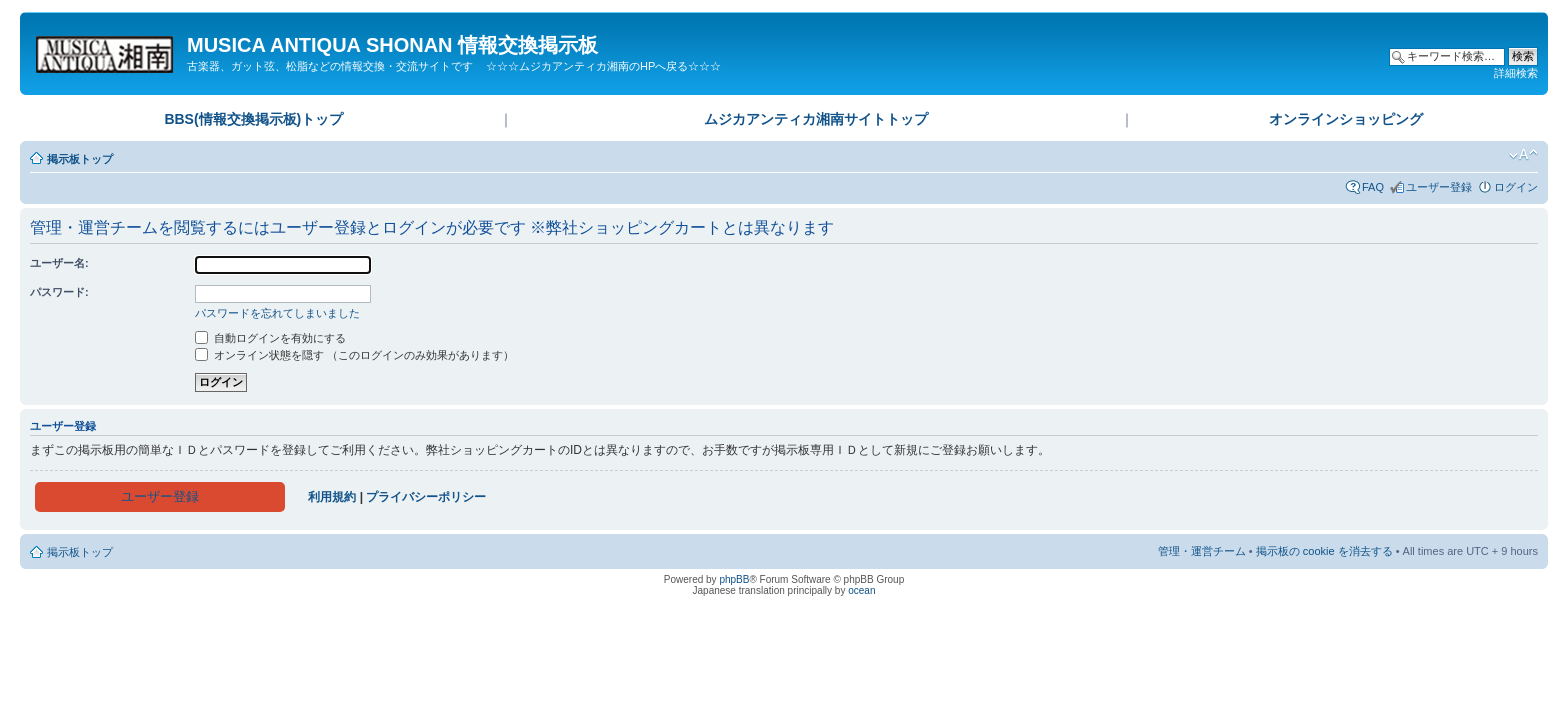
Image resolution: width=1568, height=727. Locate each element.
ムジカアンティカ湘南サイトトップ (816, 119)
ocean (861, 590)
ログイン (1516, 187)
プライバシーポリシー (426, 497)
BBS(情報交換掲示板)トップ (253, 119)
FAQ (1373, 187)
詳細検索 (1516, 73)
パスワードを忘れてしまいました (277, 313)
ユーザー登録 (1439, 187)
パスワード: (59, 292)
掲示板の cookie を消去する (1324, 551)
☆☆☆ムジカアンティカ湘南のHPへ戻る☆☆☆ (603, 66)
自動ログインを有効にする (270, 338)
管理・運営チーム (1202, 551)
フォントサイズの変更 (1523, 155)
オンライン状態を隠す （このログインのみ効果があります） (354, 355)
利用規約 (332, 497)
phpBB (734, 579)
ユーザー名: (59, 263)
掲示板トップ (80, 159)
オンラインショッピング (1346, 119)
